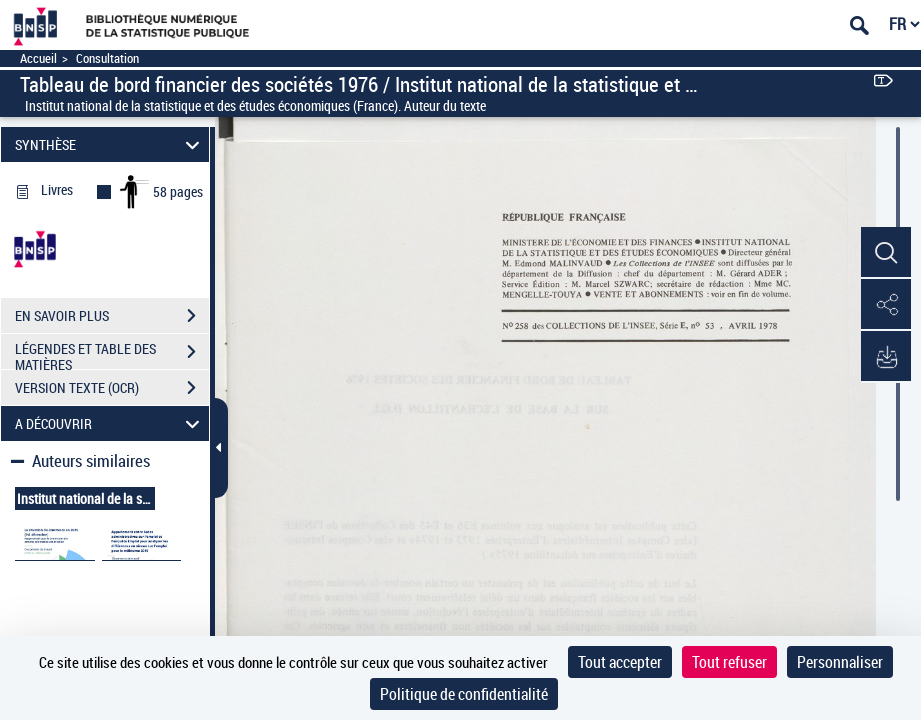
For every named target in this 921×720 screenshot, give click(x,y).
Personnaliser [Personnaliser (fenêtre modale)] (840, 662)
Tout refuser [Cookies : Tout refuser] (729, 662)
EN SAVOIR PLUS (112, 316)
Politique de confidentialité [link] (464, 694)
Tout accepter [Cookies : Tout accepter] (620, 662)
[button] (886, 253)
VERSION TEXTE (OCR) (112, 388)
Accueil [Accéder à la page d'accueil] (38, 58)
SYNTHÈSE (110, 144)
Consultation (107, 58)
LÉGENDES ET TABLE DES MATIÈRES (112, 354)
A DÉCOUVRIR (110, 423)
